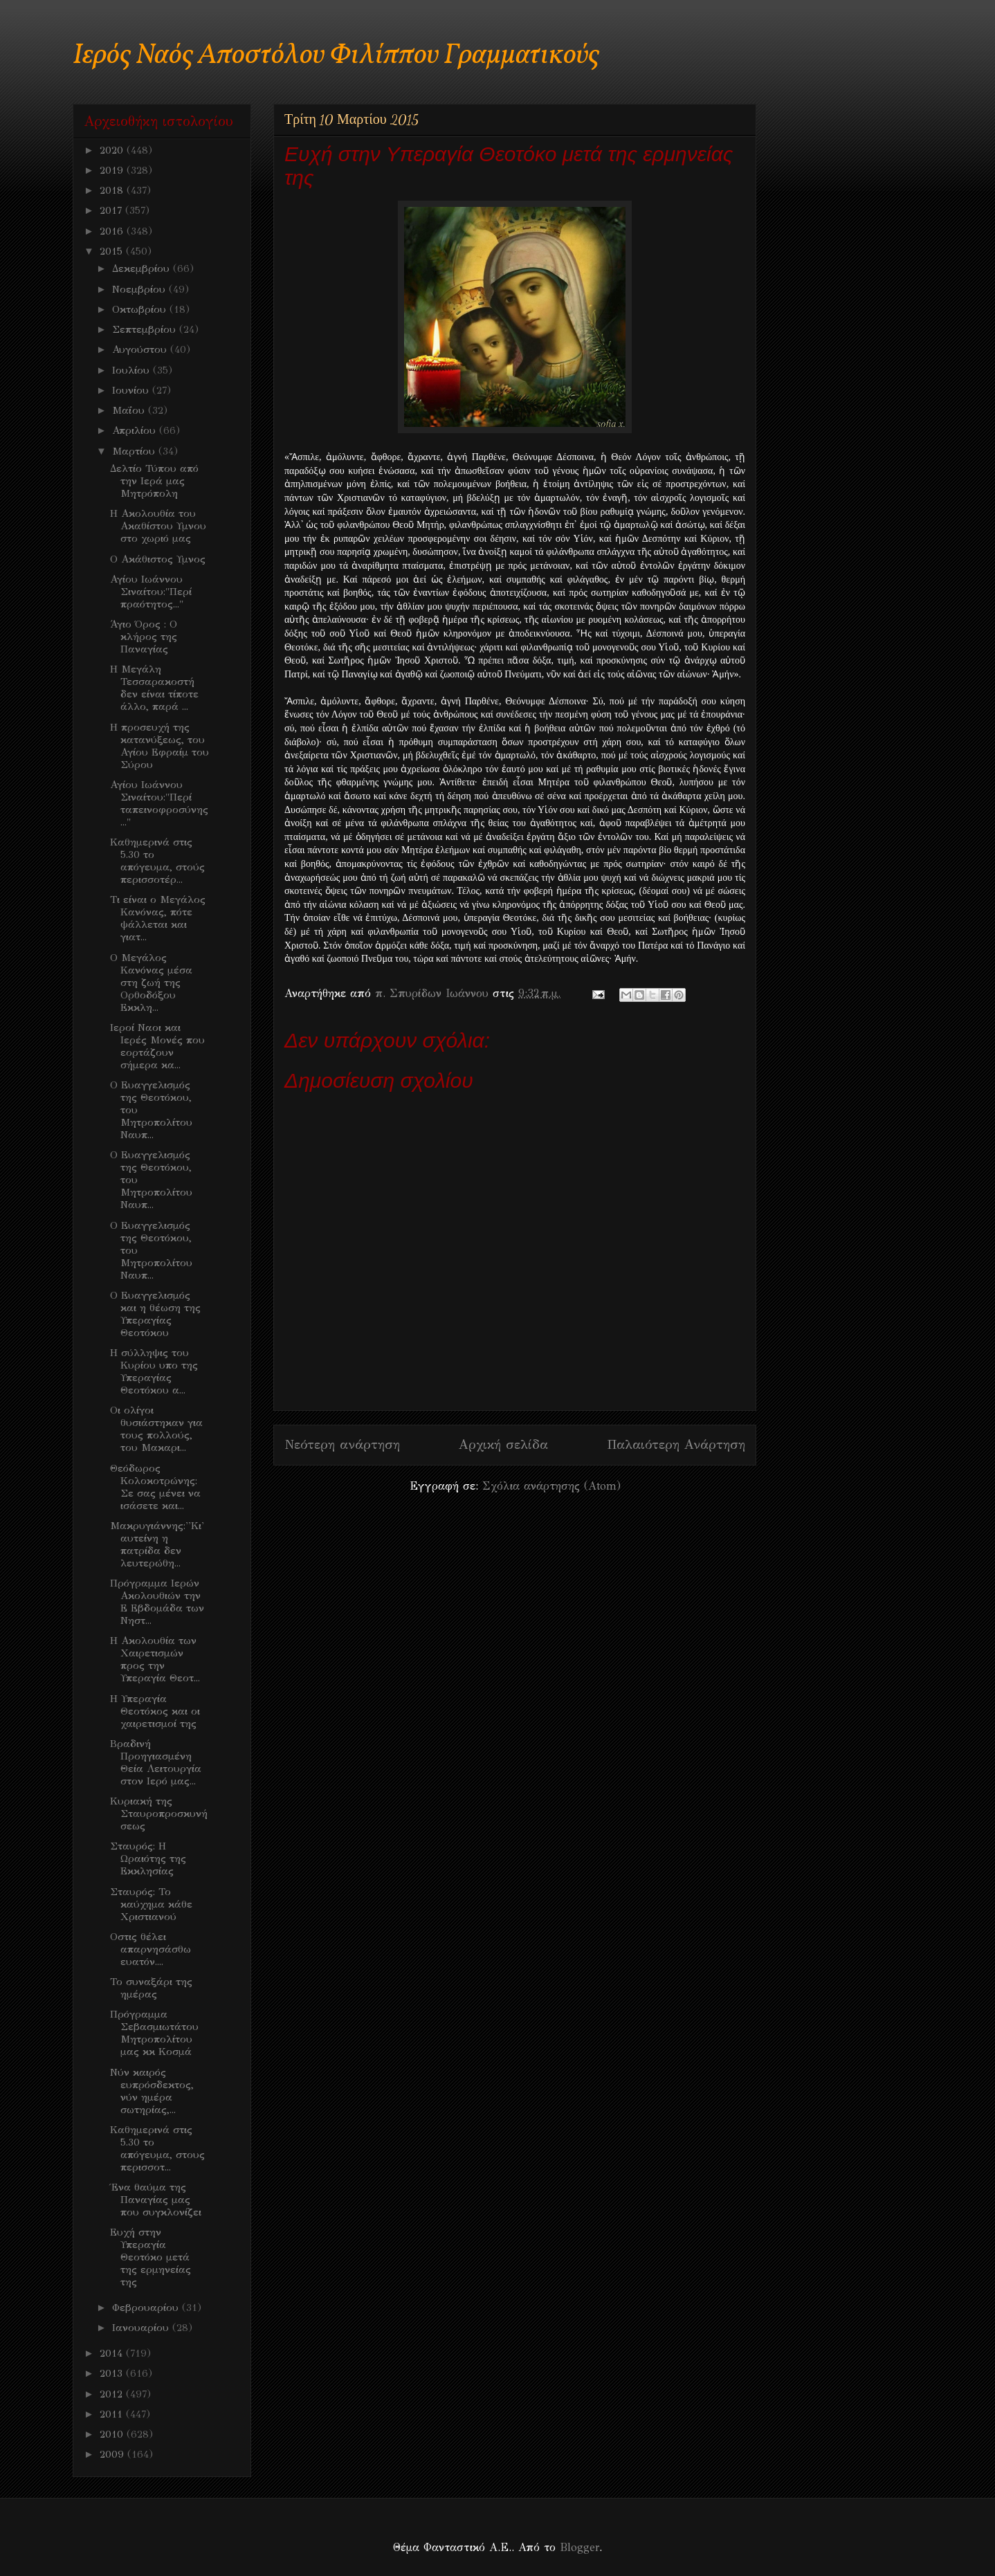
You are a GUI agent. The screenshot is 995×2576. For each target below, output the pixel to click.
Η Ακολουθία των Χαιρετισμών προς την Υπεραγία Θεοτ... (155, 1659)
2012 (113, 2394)
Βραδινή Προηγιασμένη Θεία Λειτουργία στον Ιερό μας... (155, 1762)
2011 (113, 2414)
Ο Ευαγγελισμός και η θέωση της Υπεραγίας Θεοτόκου (155, 1314)
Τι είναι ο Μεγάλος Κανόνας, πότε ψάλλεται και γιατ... (158, 918)
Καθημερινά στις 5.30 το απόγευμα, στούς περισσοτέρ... (157, 861)
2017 (112, 210)
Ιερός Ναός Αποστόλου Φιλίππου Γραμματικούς (336, 55)
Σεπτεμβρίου (145, 329)
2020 (113, 150)
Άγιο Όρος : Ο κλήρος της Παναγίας (143, 636)
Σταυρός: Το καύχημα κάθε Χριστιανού (151, 1904)
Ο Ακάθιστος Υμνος (158, 559)
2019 (113, 170)
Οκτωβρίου (141, 309)
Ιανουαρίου (142, 2327)
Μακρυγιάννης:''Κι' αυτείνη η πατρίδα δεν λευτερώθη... (157, 1544)
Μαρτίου (135, 451)
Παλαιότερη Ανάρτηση (676, 1444)
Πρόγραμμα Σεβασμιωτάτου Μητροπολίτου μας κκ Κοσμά (154, 2033)
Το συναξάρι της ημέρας (151, 1987)
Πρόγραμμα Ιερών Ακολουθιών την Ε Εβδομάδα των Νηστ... (157, 1602)
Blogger (579, 2547)
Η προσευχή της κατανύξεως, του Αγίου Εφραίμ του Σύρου (159, 746)
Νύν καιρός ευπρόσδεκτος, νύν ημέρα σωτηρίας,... (152, 2091)
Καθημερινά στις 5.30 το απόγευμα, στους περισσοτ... (157, 2148)
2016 (113, 231)
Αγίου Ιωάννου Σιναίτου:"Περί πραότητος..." (151, 591)
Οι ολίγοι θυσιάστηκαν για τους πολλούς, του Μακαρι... (156, 1429)
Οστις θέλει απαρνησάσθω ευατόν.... (150, 1949)
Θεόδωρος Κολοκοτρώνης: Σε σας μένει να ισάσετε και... (155, 1487)
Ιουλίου (132, 370)
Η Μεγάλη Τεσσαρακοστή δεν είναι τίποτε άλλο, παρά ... (154, 688)
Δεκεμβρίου (142, 268)
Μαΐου (130, 410)
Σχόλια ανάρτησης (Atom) (551, 1485)
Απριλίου (135, 430)
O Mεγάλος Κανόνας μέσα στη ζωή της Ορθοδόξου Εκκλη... (151, 982)
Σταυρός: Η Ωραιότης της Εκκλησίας (148, 1858)
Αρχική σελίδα (503, 1444)
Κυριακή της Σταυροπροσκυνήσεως (159, 1813)
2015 (113, 251)
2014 (113, 2353)
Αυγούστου (141, 349)
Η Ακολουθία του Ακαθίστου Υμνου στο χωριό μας (158, 526)
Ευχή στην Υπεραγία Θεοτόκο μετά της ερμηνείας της (150, 2257)
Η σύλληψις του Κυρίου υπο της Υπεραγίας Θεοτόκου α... (154, 1371)
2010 (113, 2434)
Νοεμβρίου (140, 289)
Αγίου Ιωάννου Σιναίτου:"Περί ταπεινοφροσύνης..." (159, 803)
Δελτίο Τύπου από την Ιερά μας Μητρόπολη (154, 481)
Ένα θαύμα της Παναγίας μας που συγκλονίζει (155, 2199)
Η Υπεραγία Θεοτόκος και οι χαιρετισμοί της (155, 1711)
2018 (113, 190)
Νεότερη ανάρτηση (342, 1444)
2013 (113, 2373)
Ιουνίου (132, 390)
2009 (113, 2454)
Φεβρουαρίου (147, 2307)
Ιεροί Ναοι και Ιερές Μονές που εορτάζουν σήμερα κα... (157, 1046)
